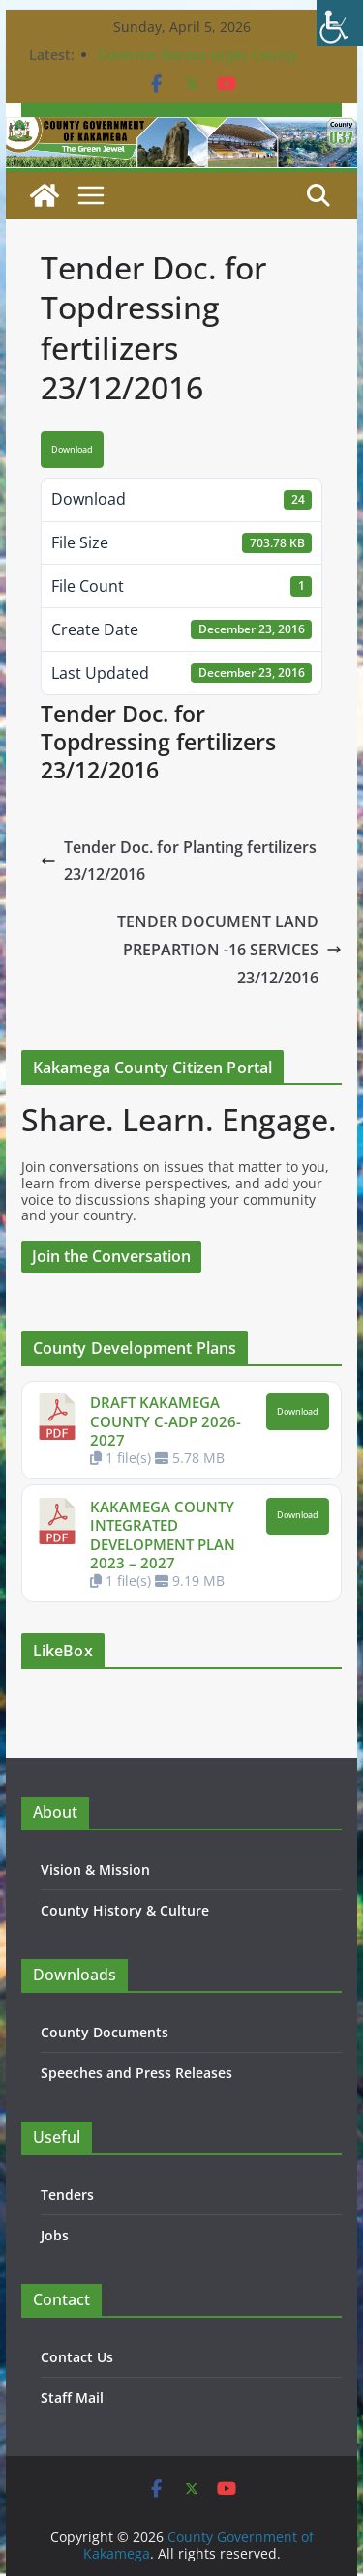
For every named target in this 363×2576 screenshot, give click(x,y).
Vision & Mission (95, 1869)
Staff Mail (72, 2397)
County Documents (104, 2032)
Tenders (67, 2194)
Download (72, 449)
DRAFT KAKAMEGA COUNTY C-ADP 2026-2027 (165, 1420)
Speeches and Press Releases (136, 2073)
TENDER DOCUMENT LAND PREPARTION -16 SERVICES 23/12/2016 (229, 949)
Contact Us (77, 2357)
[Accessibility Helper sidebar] (340, 23)
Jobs (55, 2235)
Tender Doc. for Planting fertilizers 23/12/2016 (179, 861)
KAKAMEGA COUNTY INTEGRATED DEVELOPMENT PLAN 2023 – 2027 (162, 1535)
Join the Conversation (111, 1256)
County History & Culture (125, 1910)
